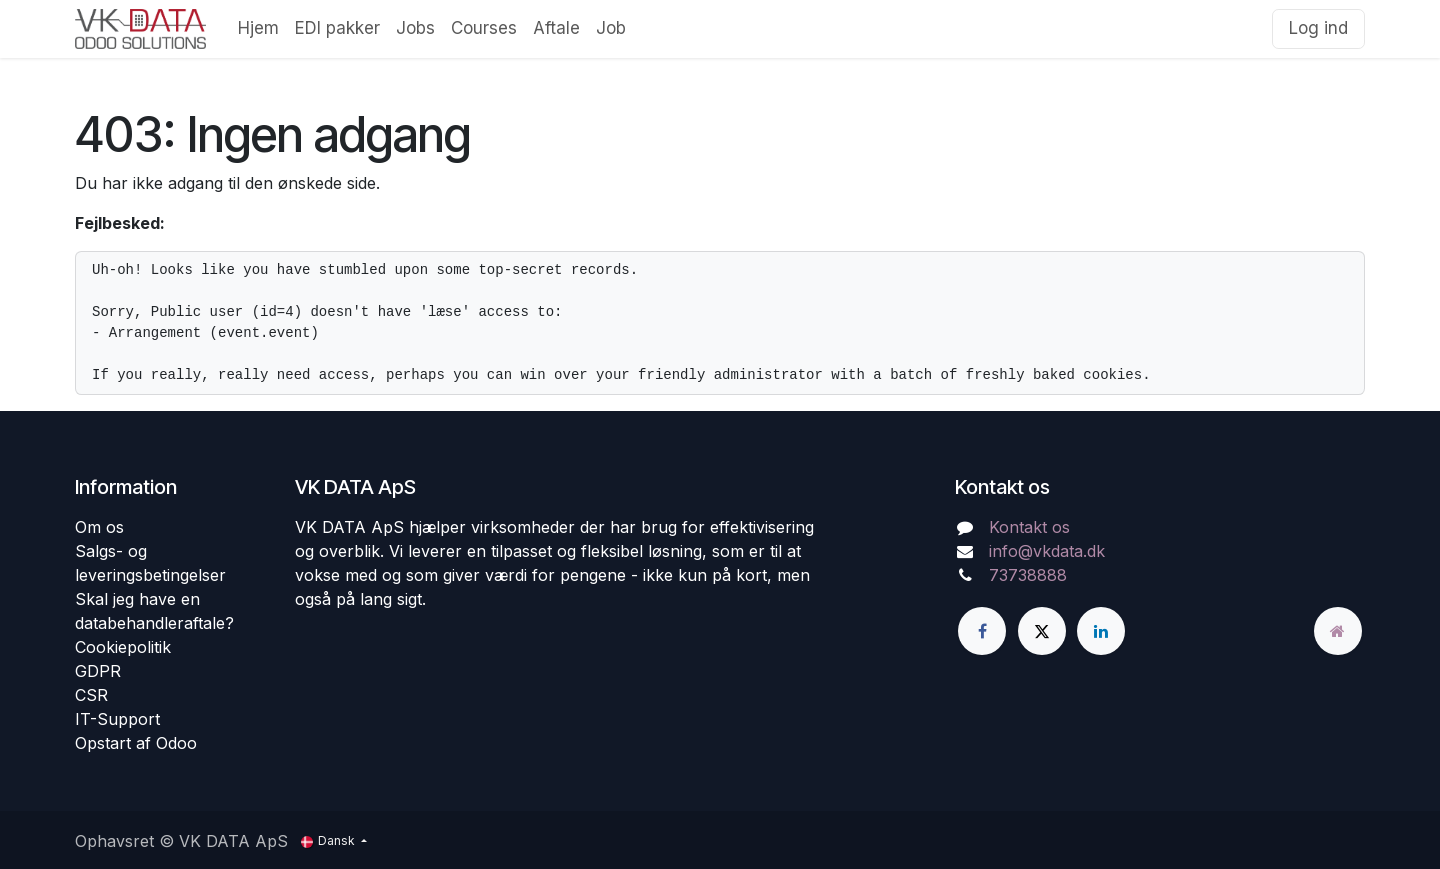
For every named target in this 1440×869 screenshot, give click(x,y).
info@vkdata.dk (1047, 551)
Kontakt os (1029, 527)
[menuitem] (258, 29)
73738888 (1028, 575)
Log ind (1318, 28)
